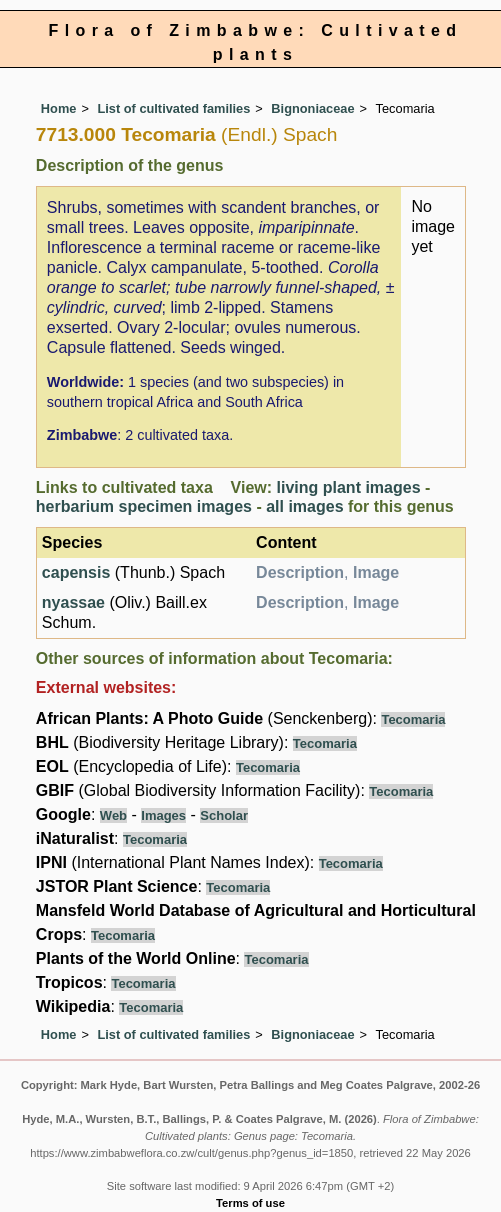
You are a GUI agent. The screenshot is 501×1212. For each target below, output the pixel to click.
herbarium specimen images (144, 506)
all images (304, 506)
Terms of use (250, 1203)
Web (113, 815)
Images (163, 815)
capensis (76, 572)
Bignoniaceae (312, 108)
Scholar (224, 815)
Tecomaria (413, 719)
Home (59, 108)
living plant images (349, 487)
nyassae (73, 602)
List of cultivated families (173, 108)
